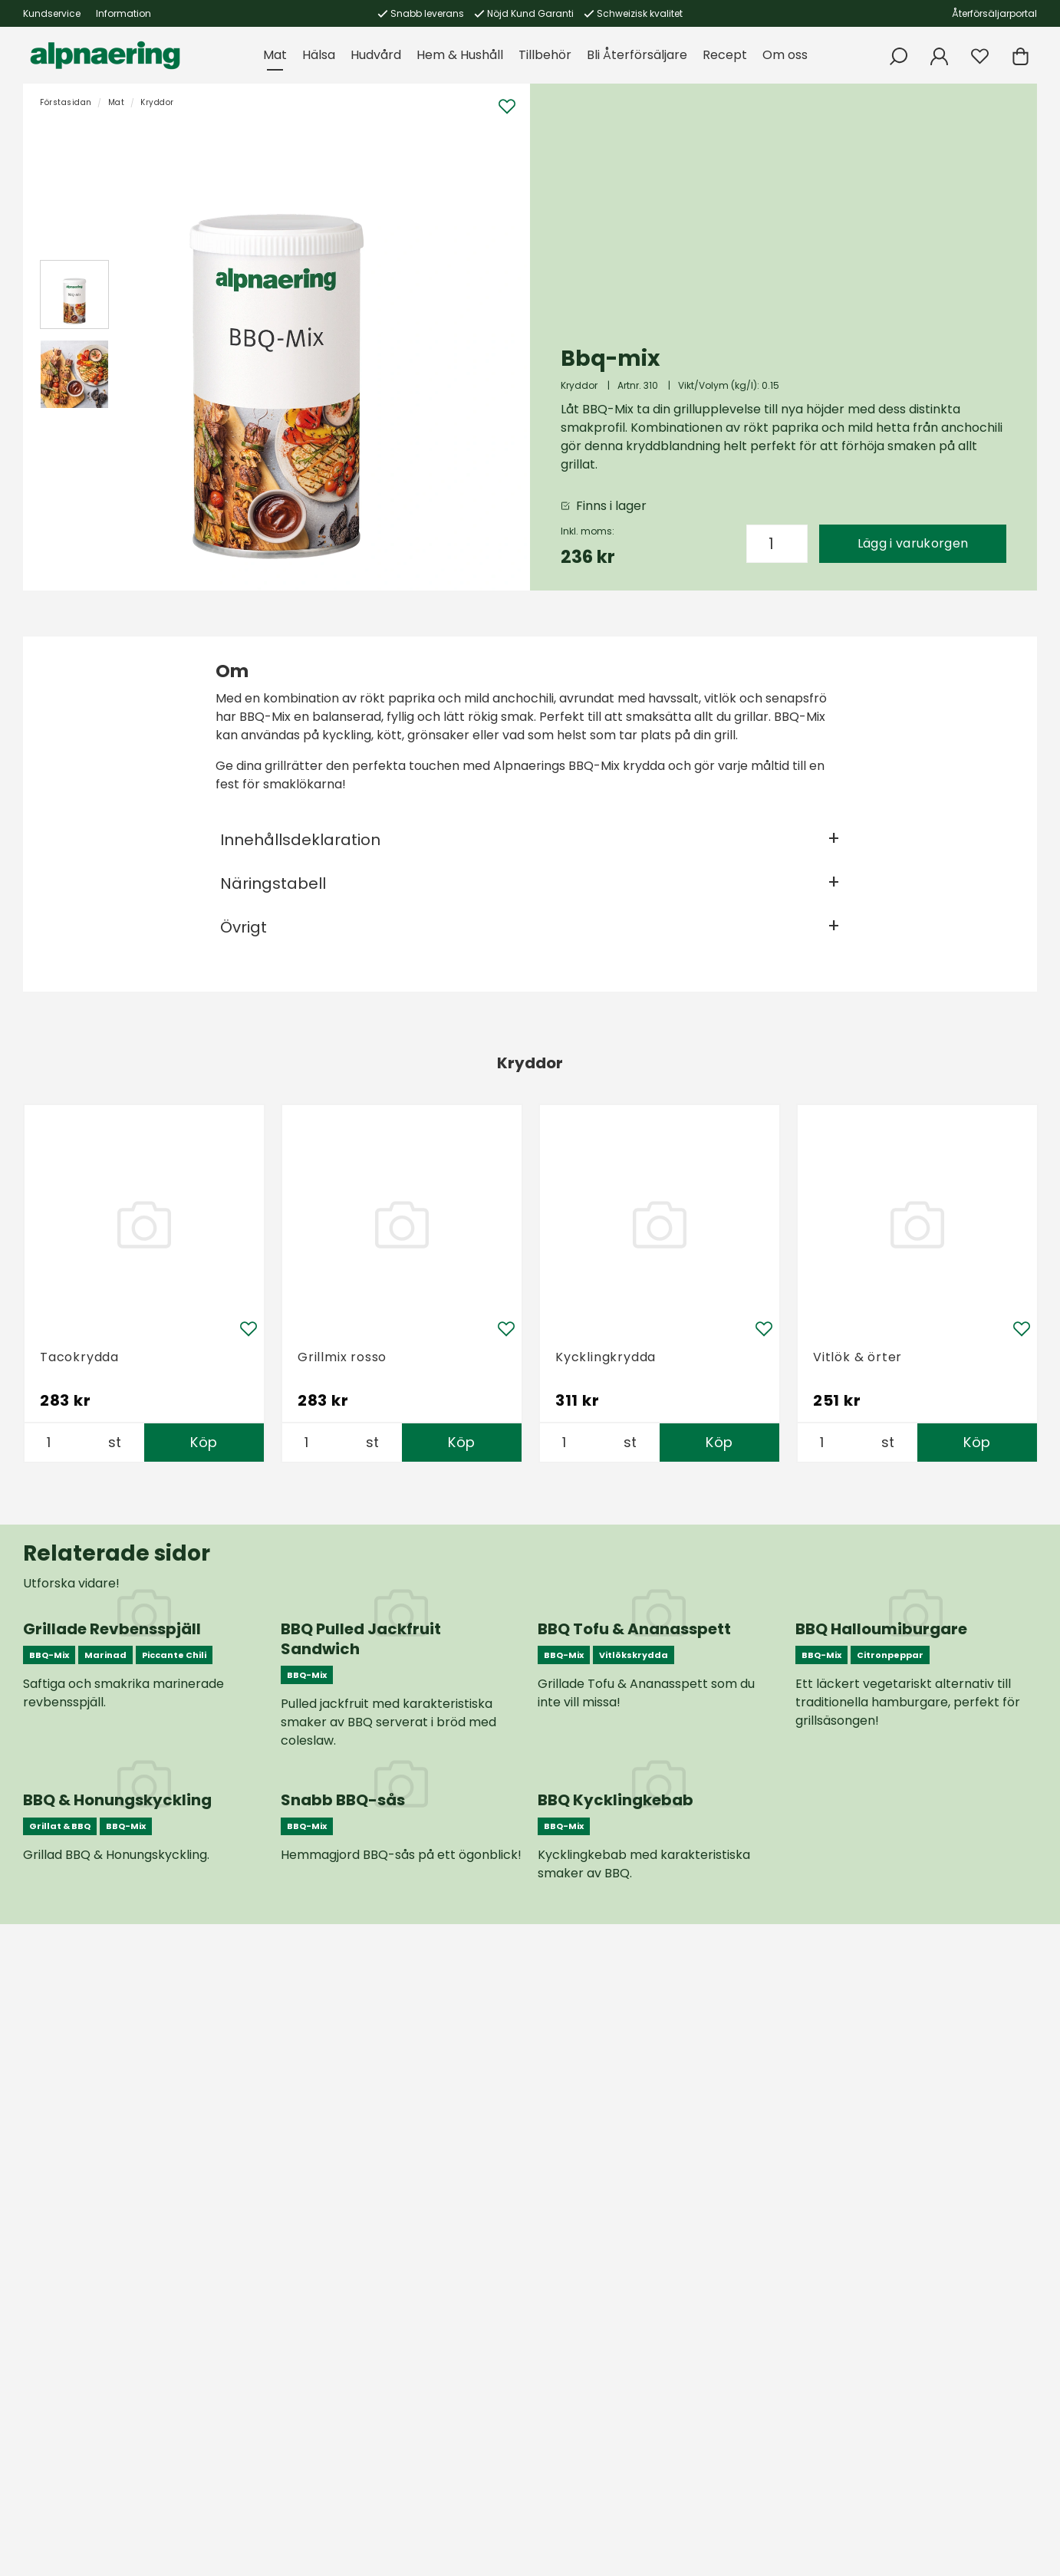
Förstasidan (66, 102)
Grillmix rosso (342, 1357)
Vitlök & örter (857, 1357)
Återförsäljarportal (994, 13)
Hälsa (318, 55)
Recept (725, 55)
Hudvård (376, 55)
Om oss (785, 55)
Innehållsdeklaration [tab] (300, 839)
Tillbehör (544, 55)
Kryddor (157, 102)
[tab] (74, 294)
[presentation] (74, 294)
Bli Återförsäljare (637, 55)
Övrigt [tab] (243, 927)
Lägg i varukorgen (913, 543)
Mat (275, 55)
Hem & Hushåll (459, 55)
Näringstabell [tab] (273, 883)
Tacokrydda (79, 1357)
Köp (203, 1442)
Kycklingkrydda (605, 1357)
